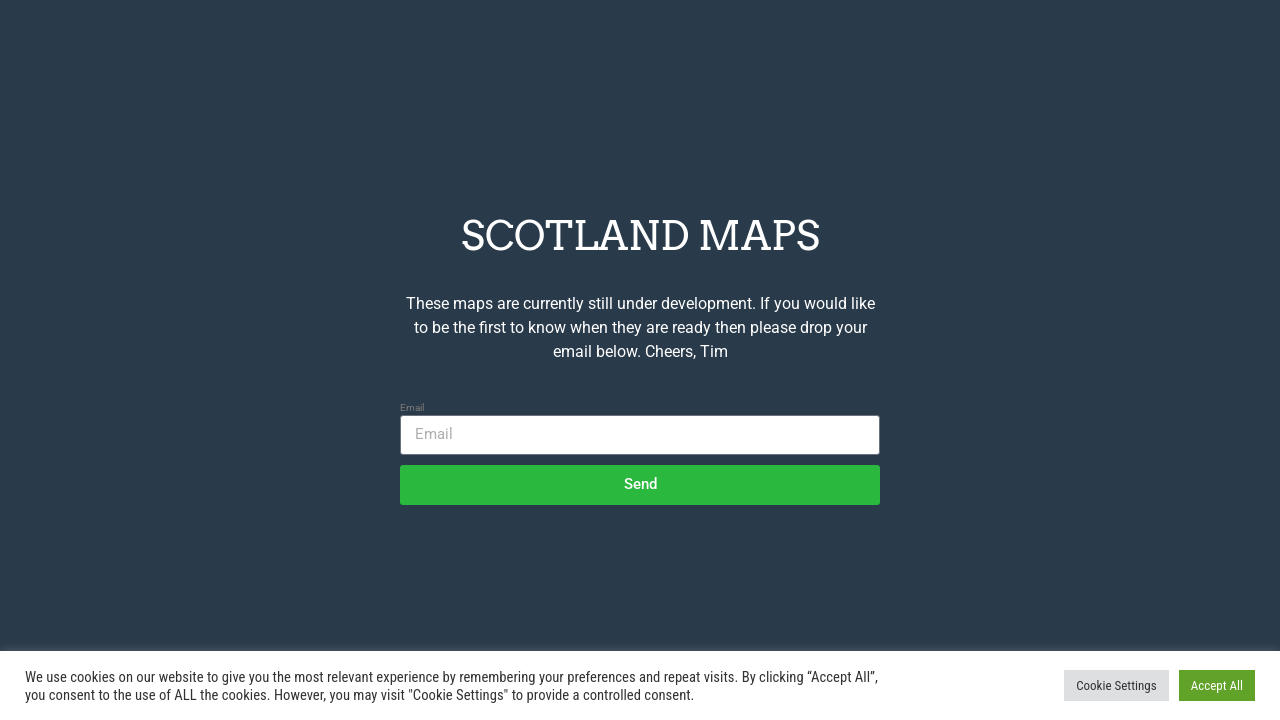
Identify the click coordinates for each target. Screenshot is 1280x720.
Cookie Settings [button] (1116, 685)
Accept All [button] (1217, 685)
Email (412, 407)
